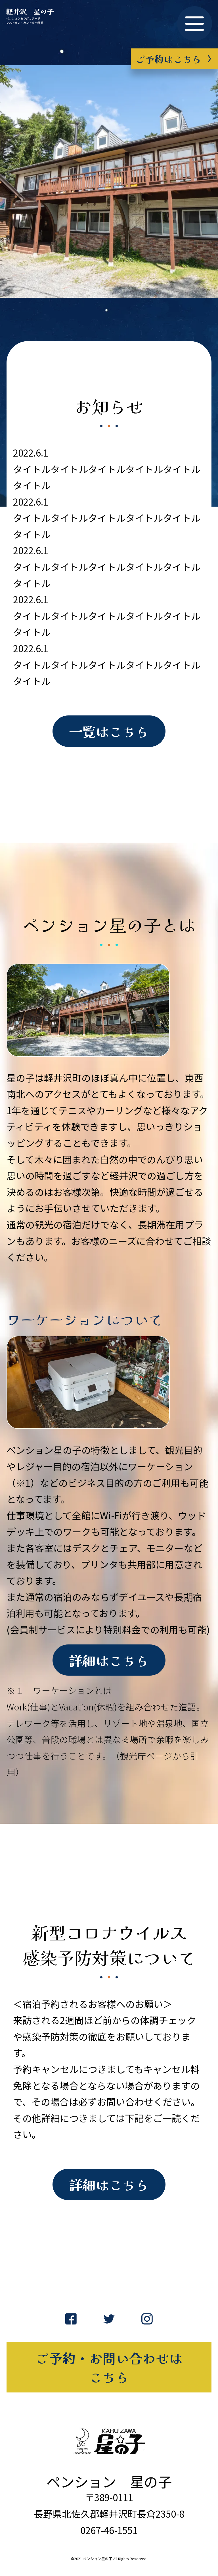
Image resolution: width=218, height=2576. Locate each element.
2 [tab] (113, 302)
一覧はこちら (109, 732)
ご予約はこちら (172, 58)
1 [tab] (105, 302)
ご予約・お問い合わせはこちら (109, 2374)
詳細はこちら (109, 1663)
